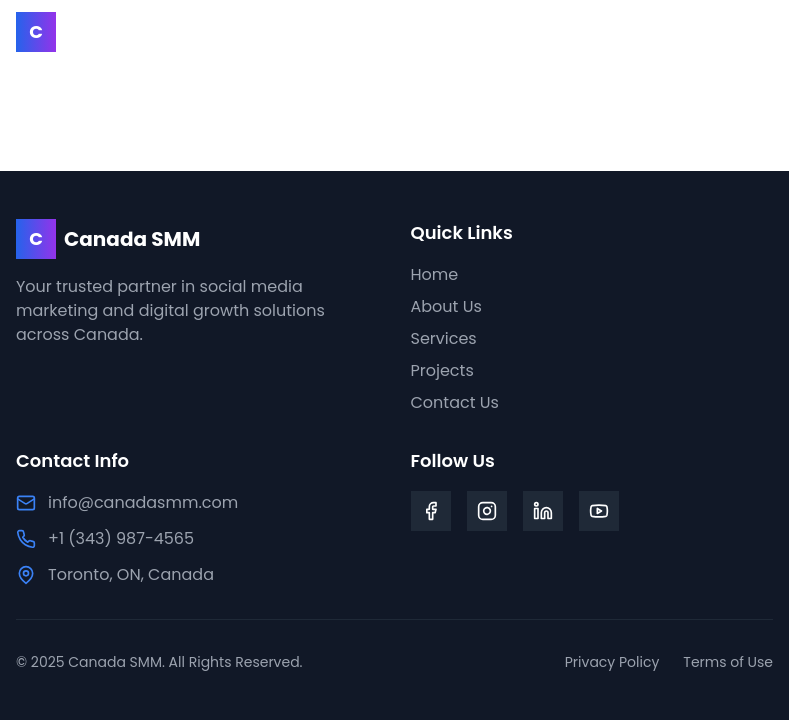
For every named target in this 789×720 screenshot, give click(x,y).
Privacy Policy (612, 662)
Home (435, 274)
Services (444, 338)
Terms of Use (728, 662)
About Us (446, 306)
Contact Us (455, 402)
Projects (442, 370)
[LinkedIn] (543, 511)
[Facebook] (431, 511)
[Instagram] (487, 511)
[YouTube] (599, 511)
